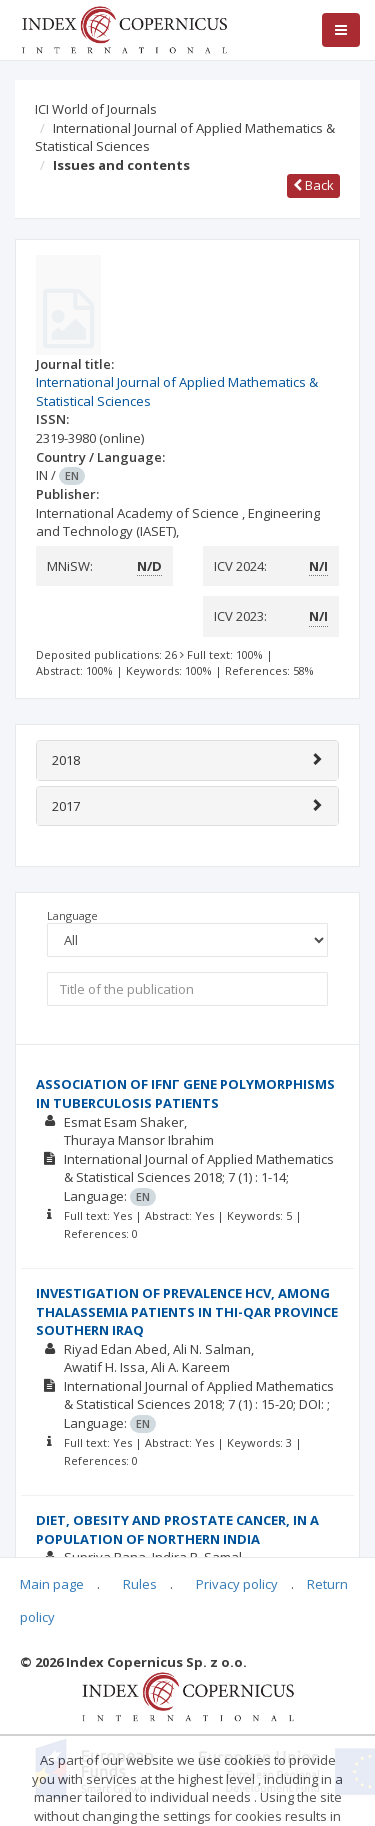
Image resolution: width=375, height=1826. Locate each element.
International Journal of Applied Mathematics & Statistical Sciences (185, 137)
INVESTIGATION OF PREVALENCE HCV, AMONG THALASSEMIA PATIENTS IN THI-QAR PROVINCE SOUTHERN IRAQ (187, 1311)
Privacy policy (237, 1584)
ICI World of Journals (96, 109)
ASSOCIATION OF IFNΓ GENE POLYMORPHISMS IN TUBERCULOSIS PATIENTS (185, 1093)
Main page (52, 1584)
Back (313, 185)
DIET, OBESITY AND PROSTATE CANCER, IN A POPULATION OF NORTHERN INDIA (177, 1529)
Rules (140, 1584)
